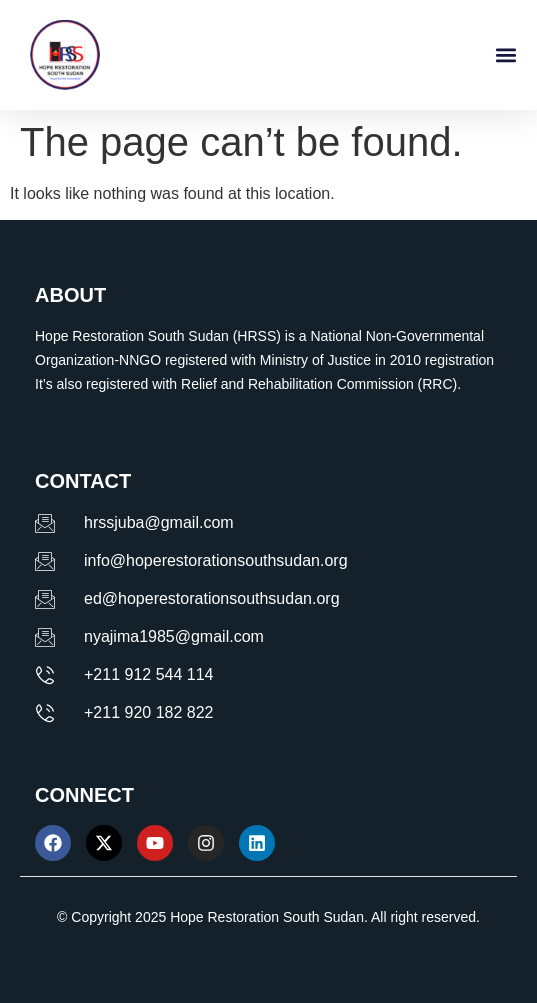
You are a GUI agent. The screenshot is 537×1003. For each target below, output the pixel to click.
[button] (505, 55)
